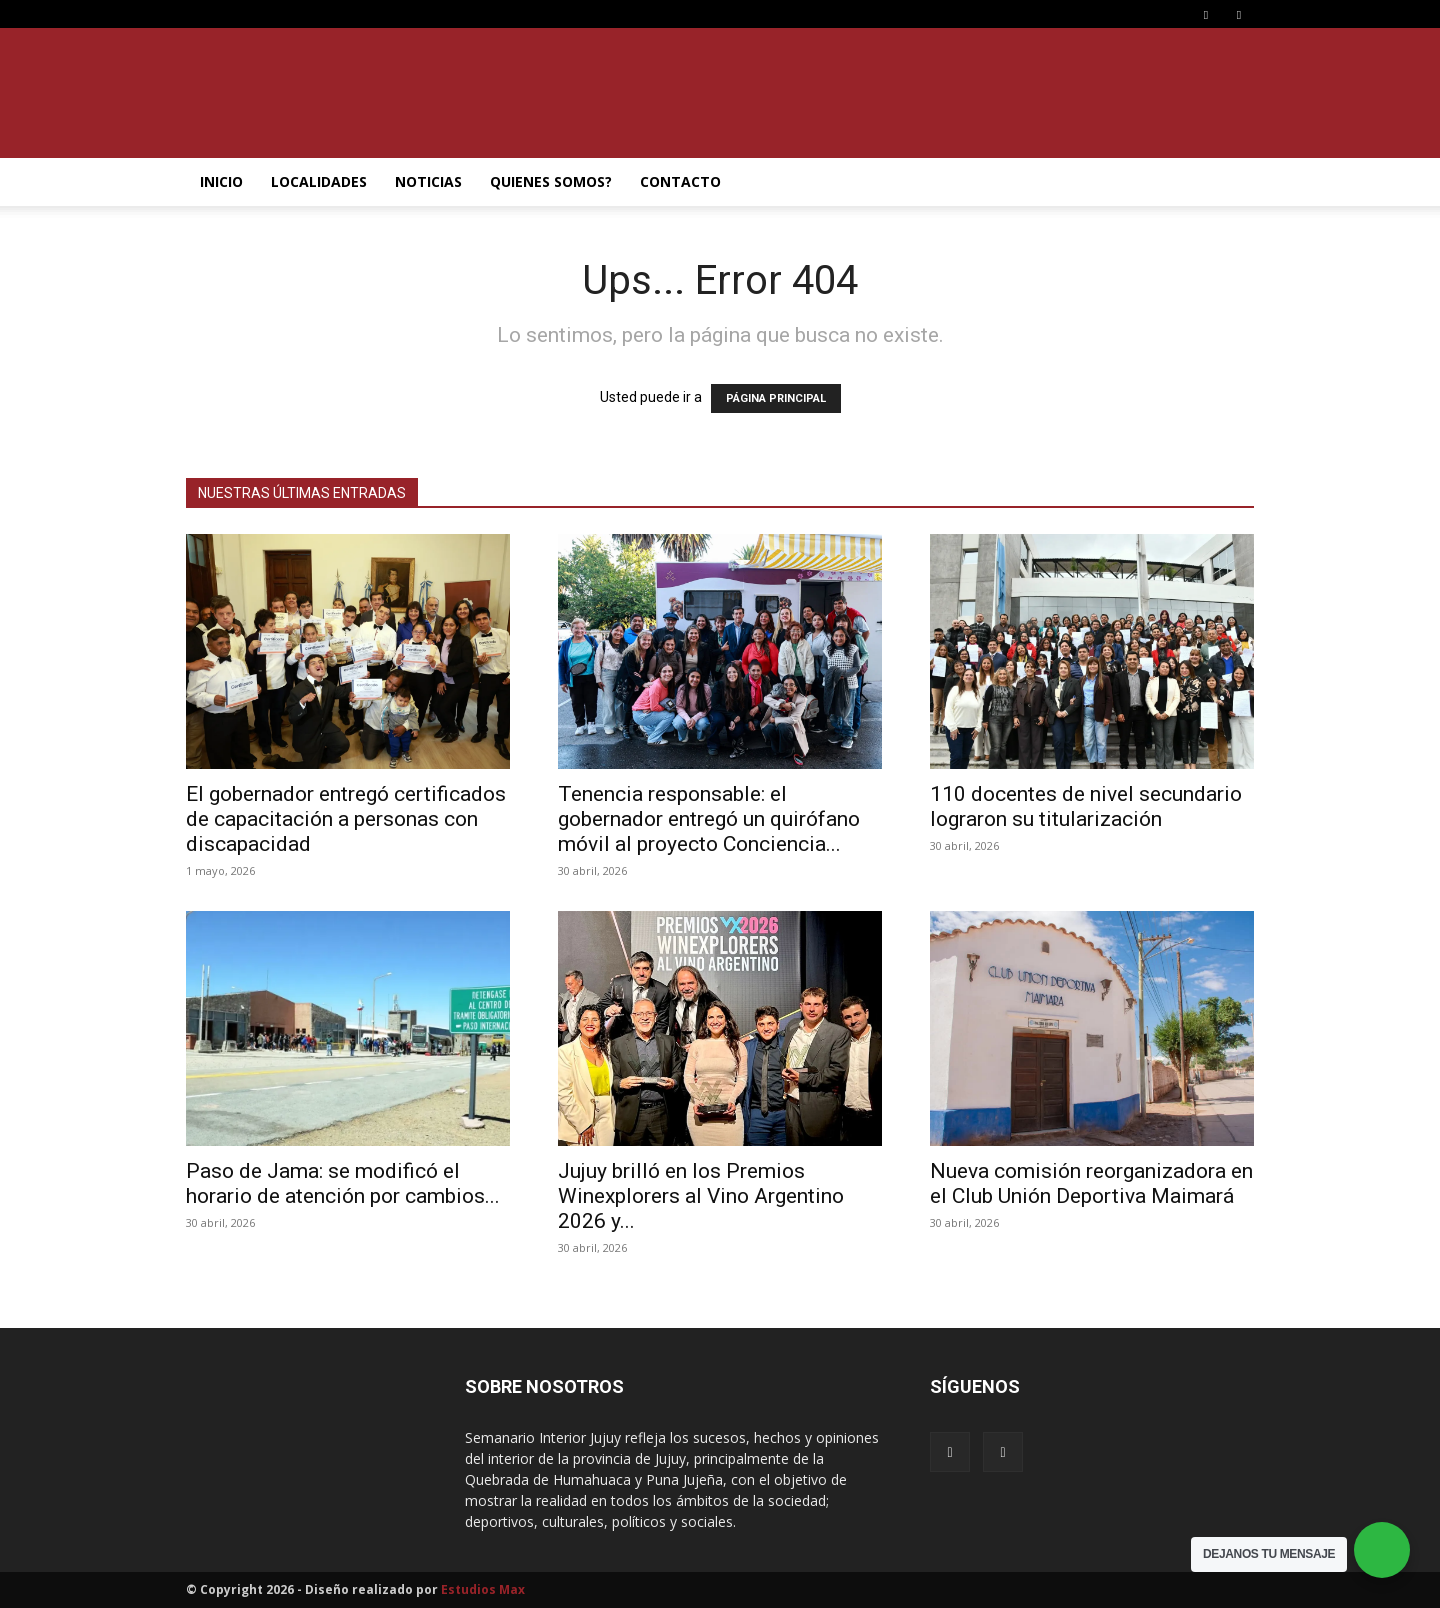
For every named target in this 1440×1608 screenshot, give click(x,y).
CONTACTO (680, 181)
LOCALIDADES (319, 181)
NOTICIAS (428, 181)
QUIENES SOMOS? (551, 181)
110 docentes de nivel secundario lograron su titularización (1086, 806)
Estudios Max (483, 1589)
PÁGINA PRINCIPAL (776, 398)
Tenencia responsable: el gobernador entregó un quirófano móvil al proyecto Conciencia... (709, 819)
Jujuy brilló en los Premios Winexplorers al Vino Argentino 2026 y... (701, 1196)
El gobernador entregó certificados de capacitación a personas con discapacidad (346, 819)
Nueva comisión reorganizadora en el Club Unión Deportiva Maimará (1091, 1183)
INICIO (221, 181)
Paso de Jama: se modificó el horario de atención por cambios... (343, 1183)
